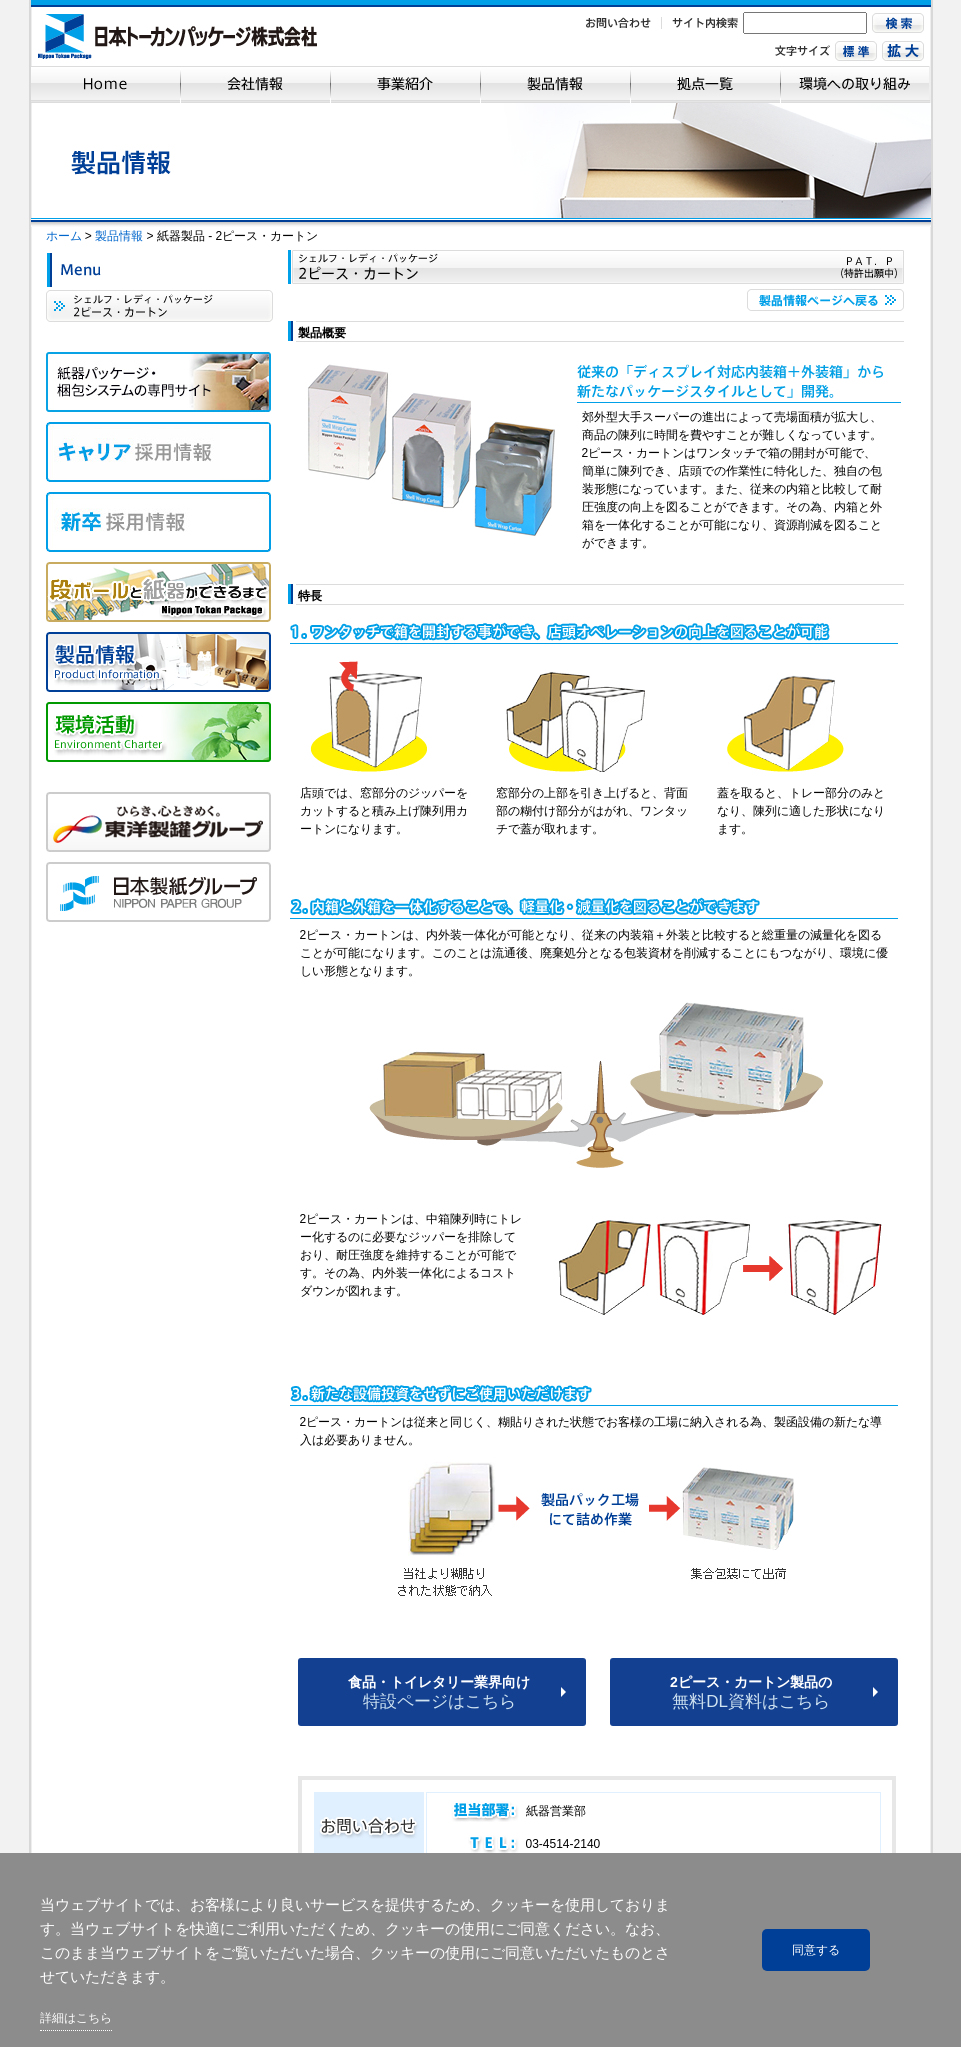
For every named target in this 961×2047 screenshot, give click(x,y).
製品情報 (119, 236)
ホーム (64, 236)
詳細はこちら (76, 2018)
